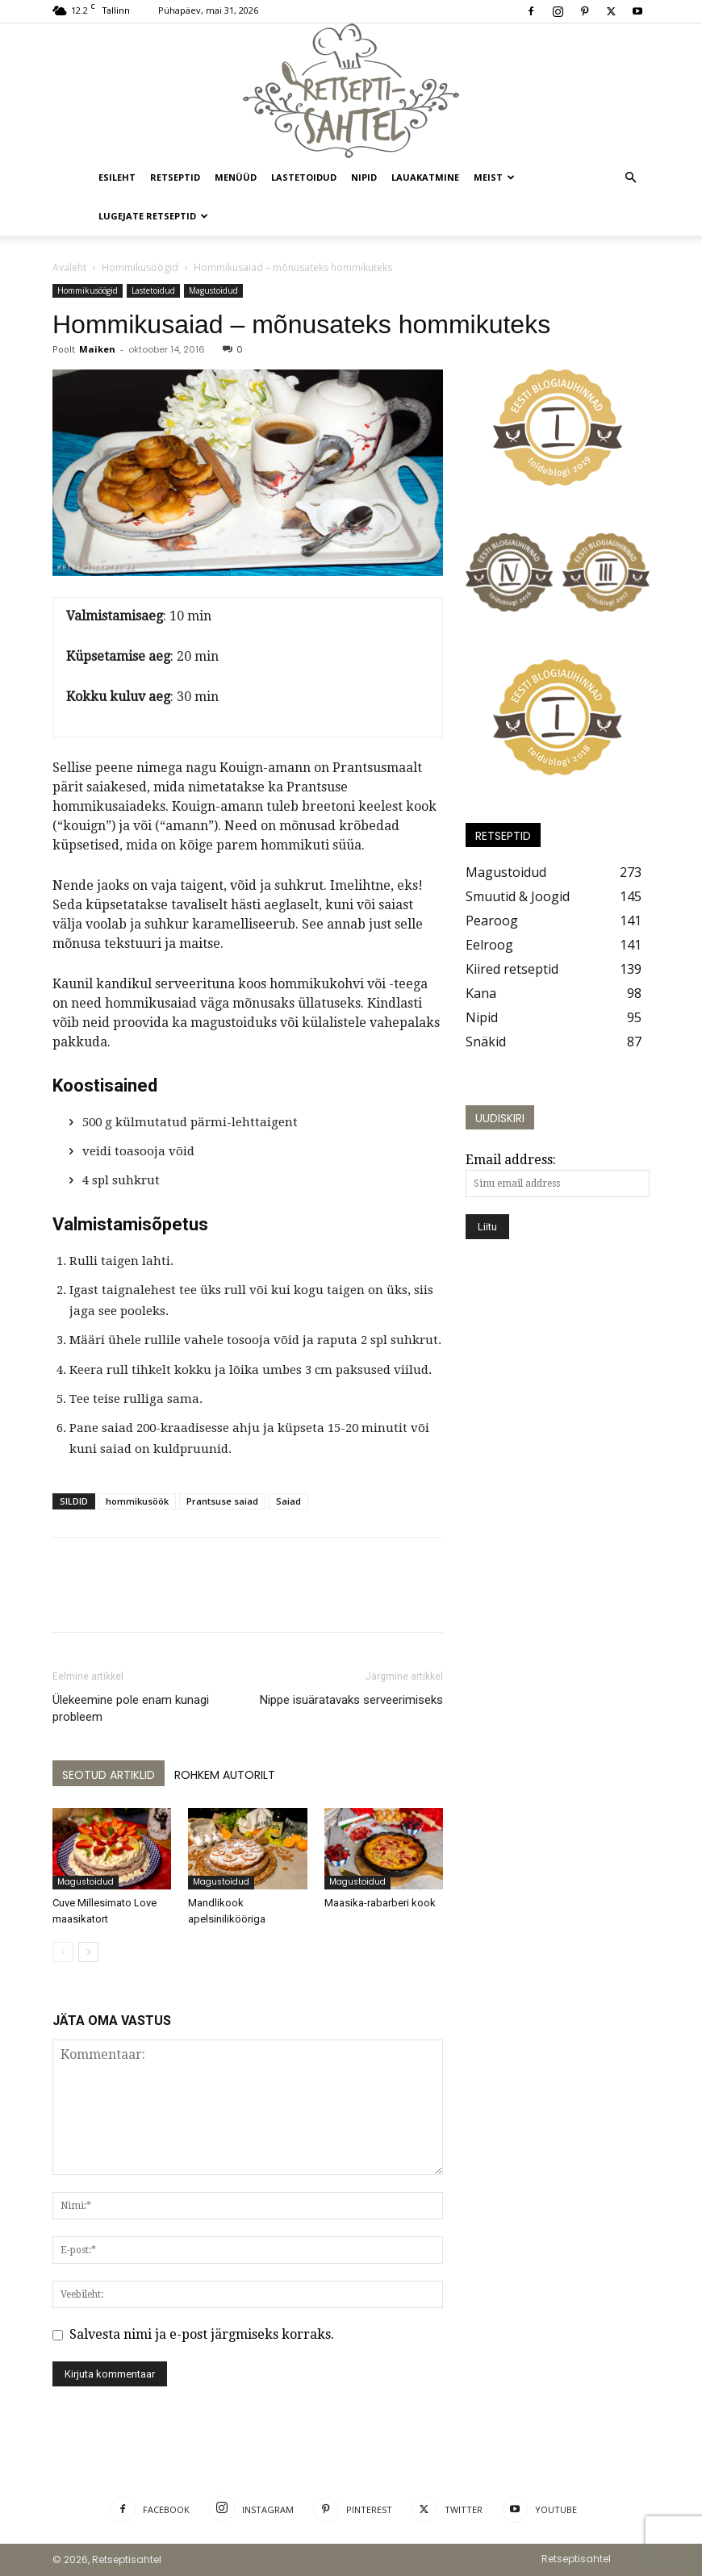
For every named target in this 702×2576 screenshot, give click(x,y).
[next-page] (88, 1952)
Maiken (97, 349)
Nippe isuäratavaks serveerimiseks (351, 1700)
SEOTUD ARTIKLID (108, 1775)
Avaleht (69, 267)
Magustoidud (213, 290)
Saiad (288, 1501)
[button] (630, 177)
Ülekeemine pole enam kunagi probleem (130, 1708)
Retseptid (175, 177)
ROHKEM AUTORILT (224, 1775)
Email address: (511, 1159)
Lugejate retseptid (153, 216)
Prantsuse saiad (222, 1501)
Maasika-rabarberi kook (380, 1903)
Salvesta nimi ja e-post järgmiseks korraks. (201, 2334)
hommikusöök (137, 1501)
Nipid (364, 177)
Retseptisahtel (576, 2559)
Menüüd (236, 177)
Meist (494, 177)
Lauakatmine (425, 177)
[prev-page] (62, 1952)
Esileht (117, 177)
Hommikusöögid (140, 267)
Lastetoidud (303, 177)
